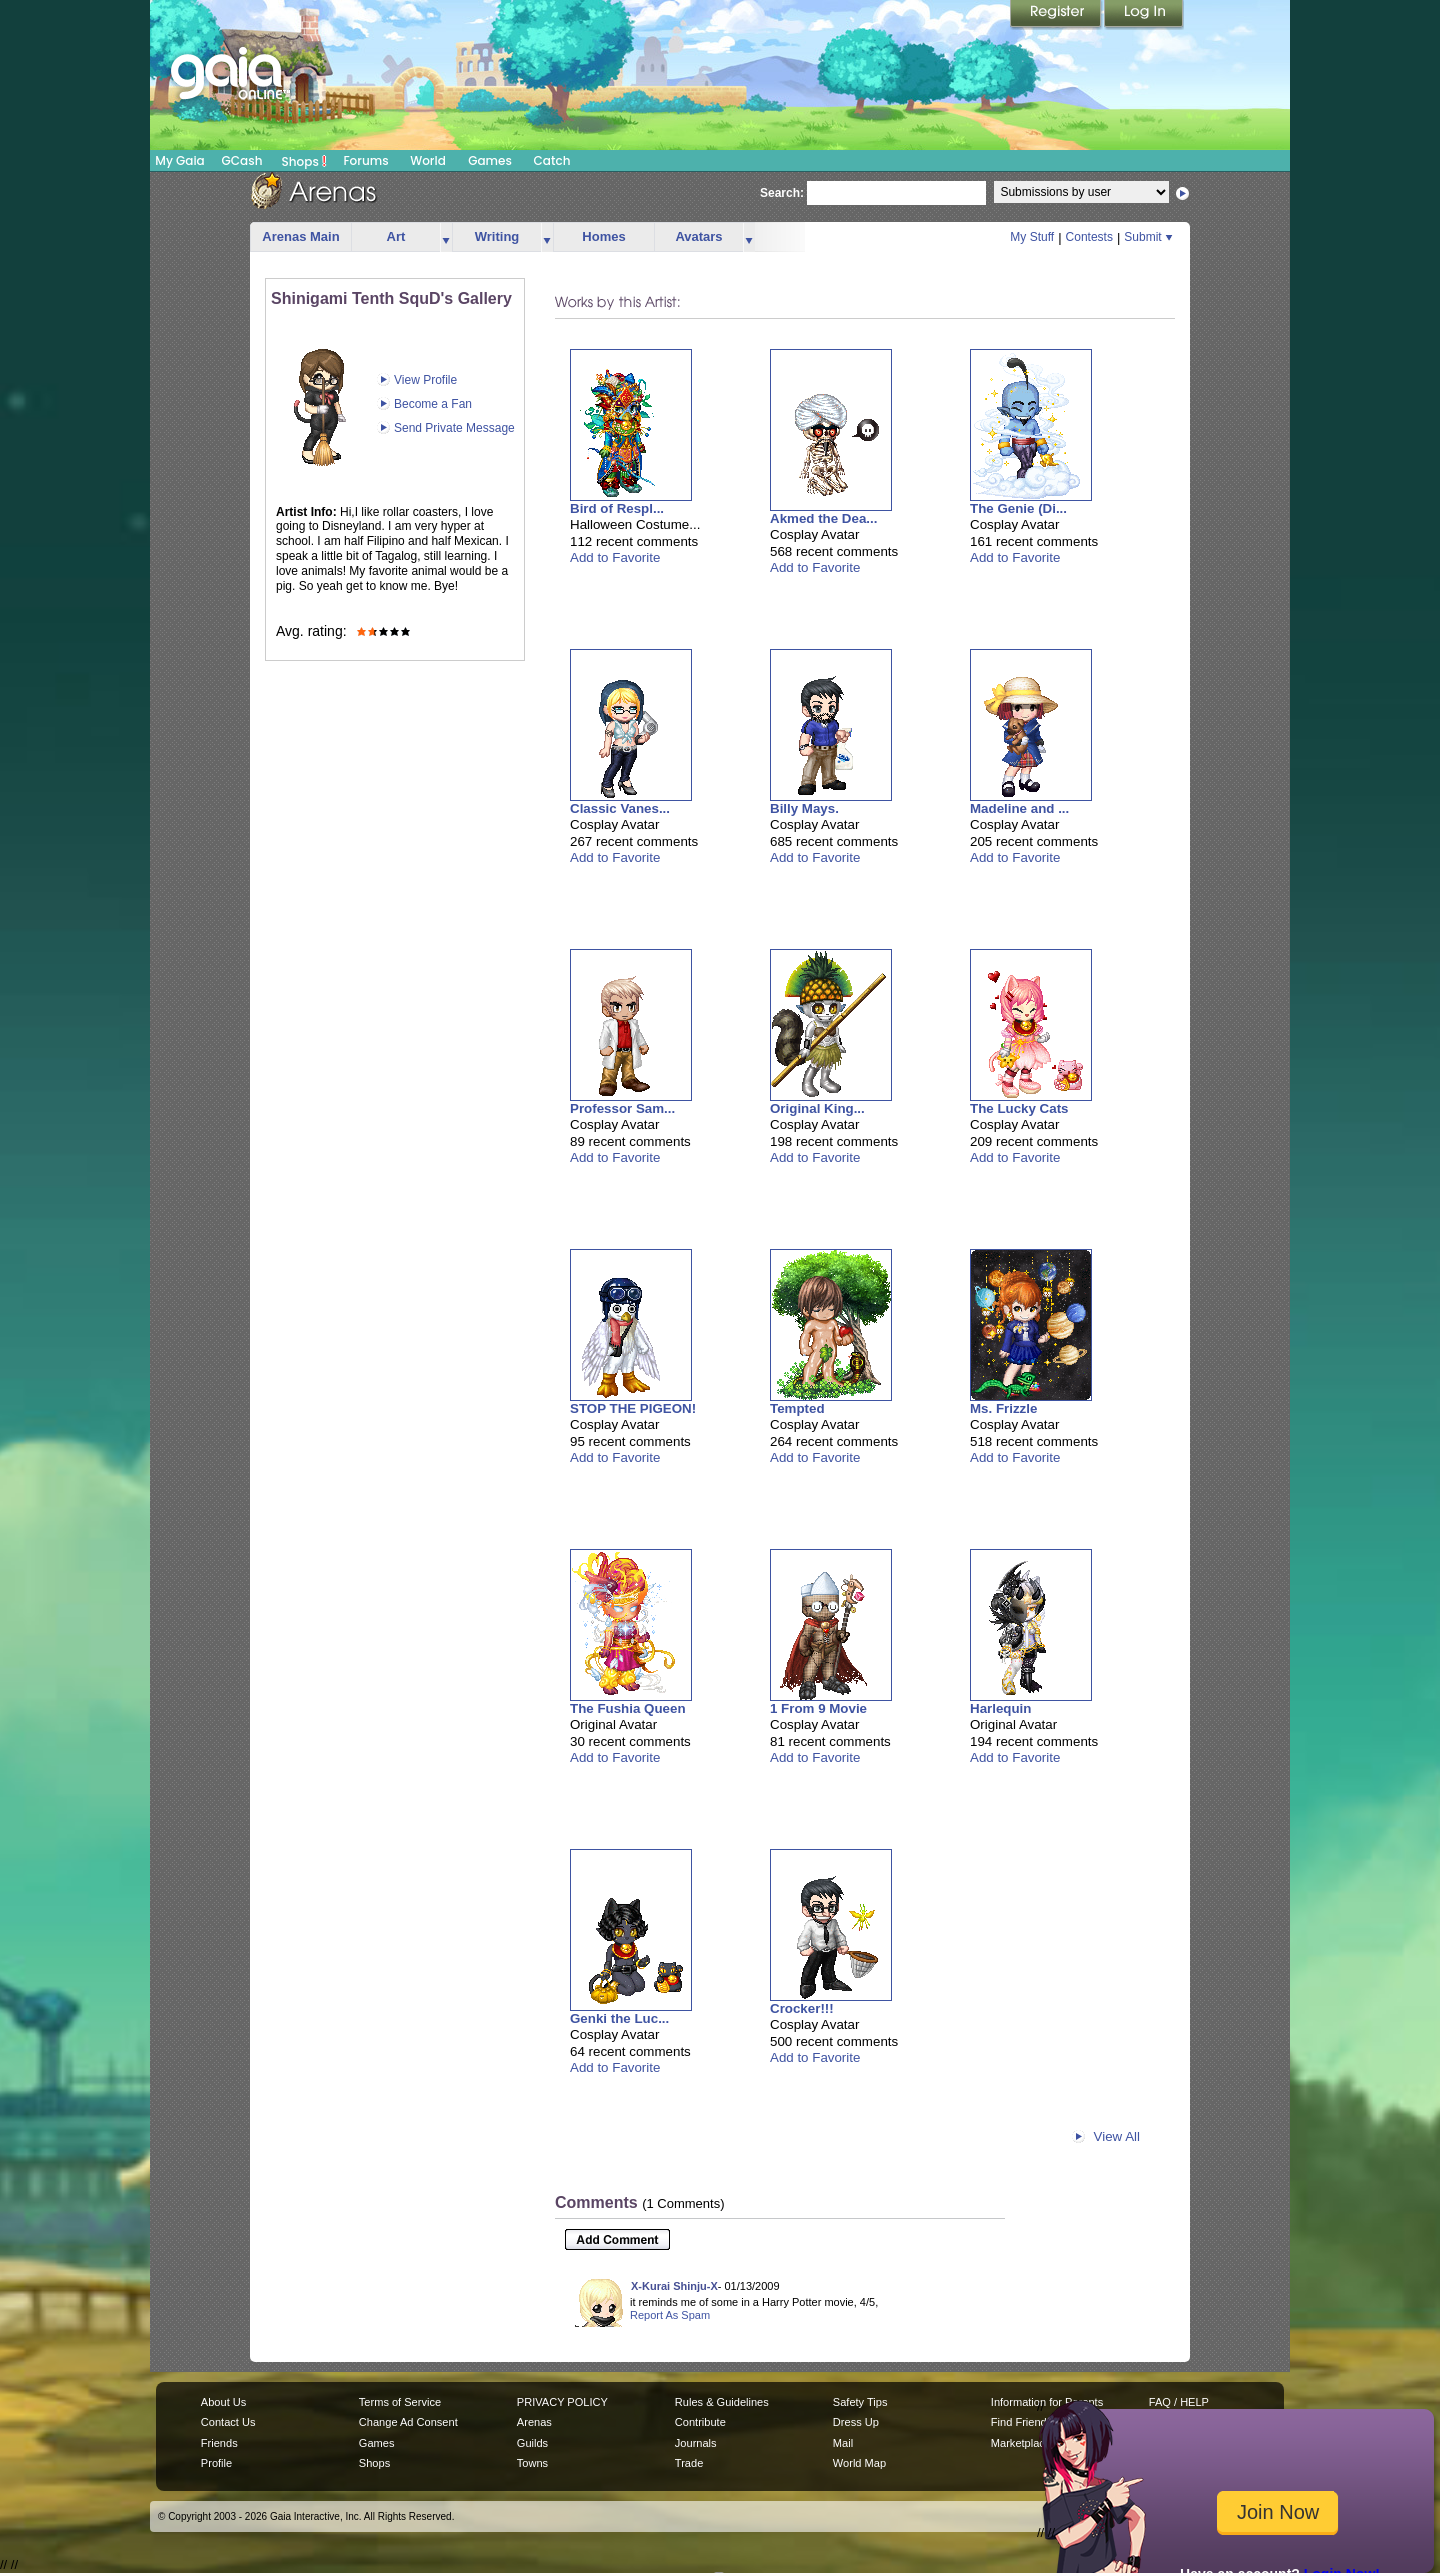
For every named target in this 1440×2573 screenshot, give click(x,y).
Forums (365, 160)
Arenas (534, 2422)
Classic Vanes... (620, 808)
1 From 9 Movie (818, 1708)
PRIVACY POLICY (562, 2402)
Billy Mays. (804, 808)
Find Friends (1021, 2422)
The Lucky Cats (1019, 1108)
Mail (843, 2443)
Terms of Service (400, 2402)
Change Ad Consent (408, 2422)
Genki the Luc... (619, 2018)
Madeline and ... (1019, 808)
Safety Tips (860, 2402)
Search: (782, 193)
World (428, 160)
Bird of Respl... (617, 508)
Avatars (698, 236)
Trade (689, 2463)
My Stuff (1032, 237)
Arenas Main (300, 236)
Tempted (797, 1408)
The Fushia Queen (628, 1708)
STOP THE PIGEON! (633, 1408)
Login (1144, 15)
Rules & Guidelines (722, 2402)
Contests (1089, 237)
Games (490, 160)
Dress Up (856, 2422)
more (446, 237)
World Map (859, 2463)
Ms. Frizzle (1003, 1408)
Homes (603, 236)
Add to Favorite (615, 557)
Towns (532, 2463)
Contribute (700, 2422)
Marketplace (1021, 2443)
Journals (696, 2443)
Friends (219, 2443)
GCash (242, 160)
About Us (223, 2402)
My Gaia (179, 160)
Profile (216, 2463)
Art (396, 236)
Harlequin (1000, 1708)
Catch (552, 160)
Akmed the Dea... (823, 518)
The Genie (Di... (1018, 508)
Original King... (817, 1108)
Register (1057, 15)
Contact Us (228, 2422)
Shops (304, 161)
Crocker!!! (802, 2008)
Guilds (532, 2443)
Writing (497, 236)
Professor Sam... (622, 1108)
